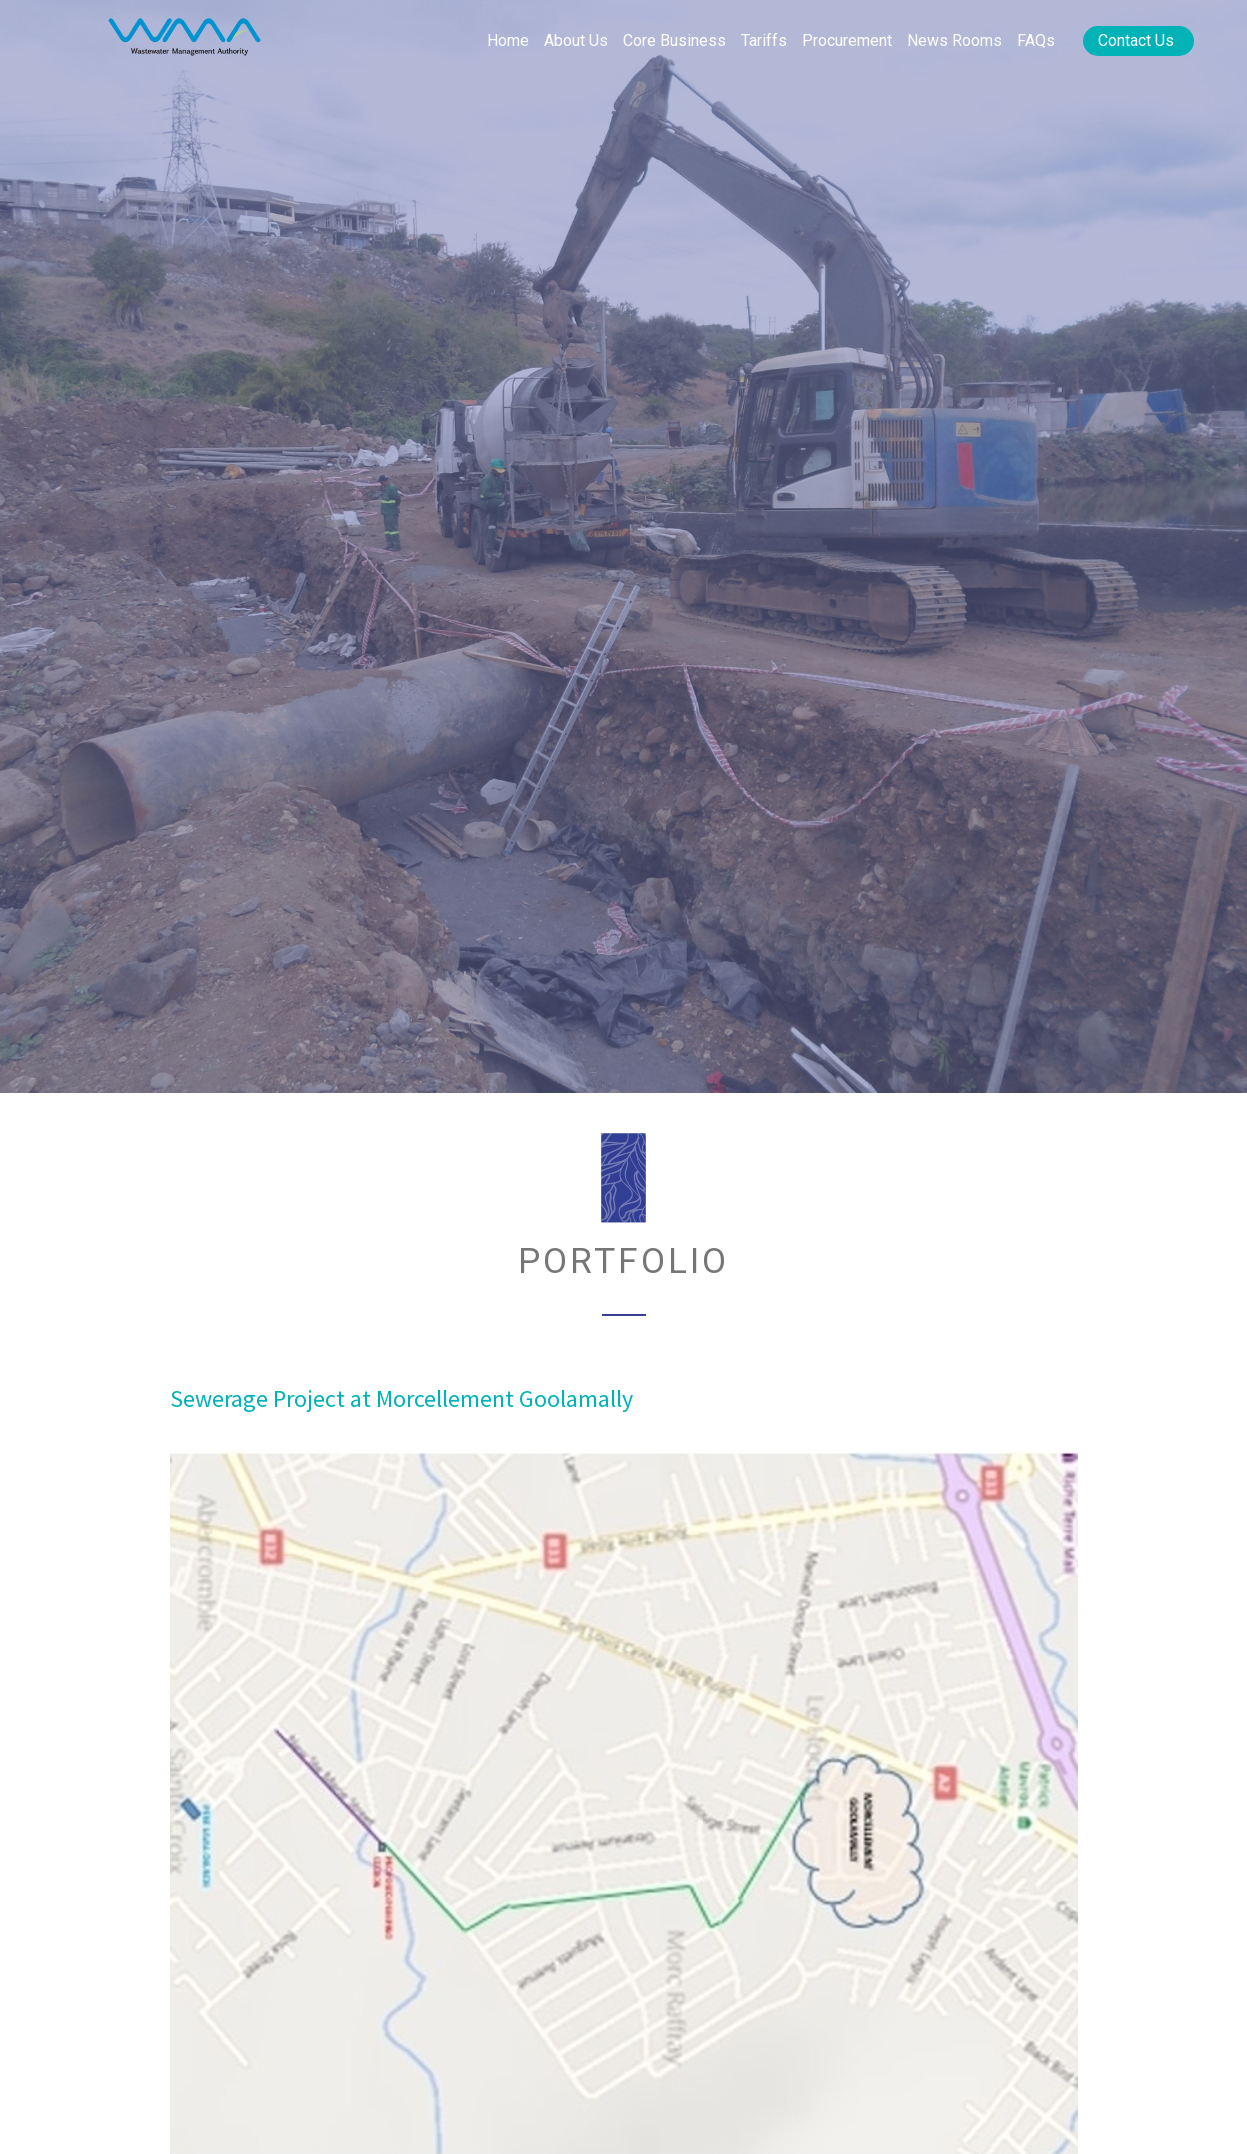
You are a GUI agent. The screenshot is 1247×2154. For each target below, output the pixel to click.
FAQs (1036, 40)
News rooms (954, 40)
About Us (576, 40)
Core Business (674, 40)
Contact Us (1136, 40)
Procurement (847, 40)
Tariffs (764, 40)
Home (508, 40)
